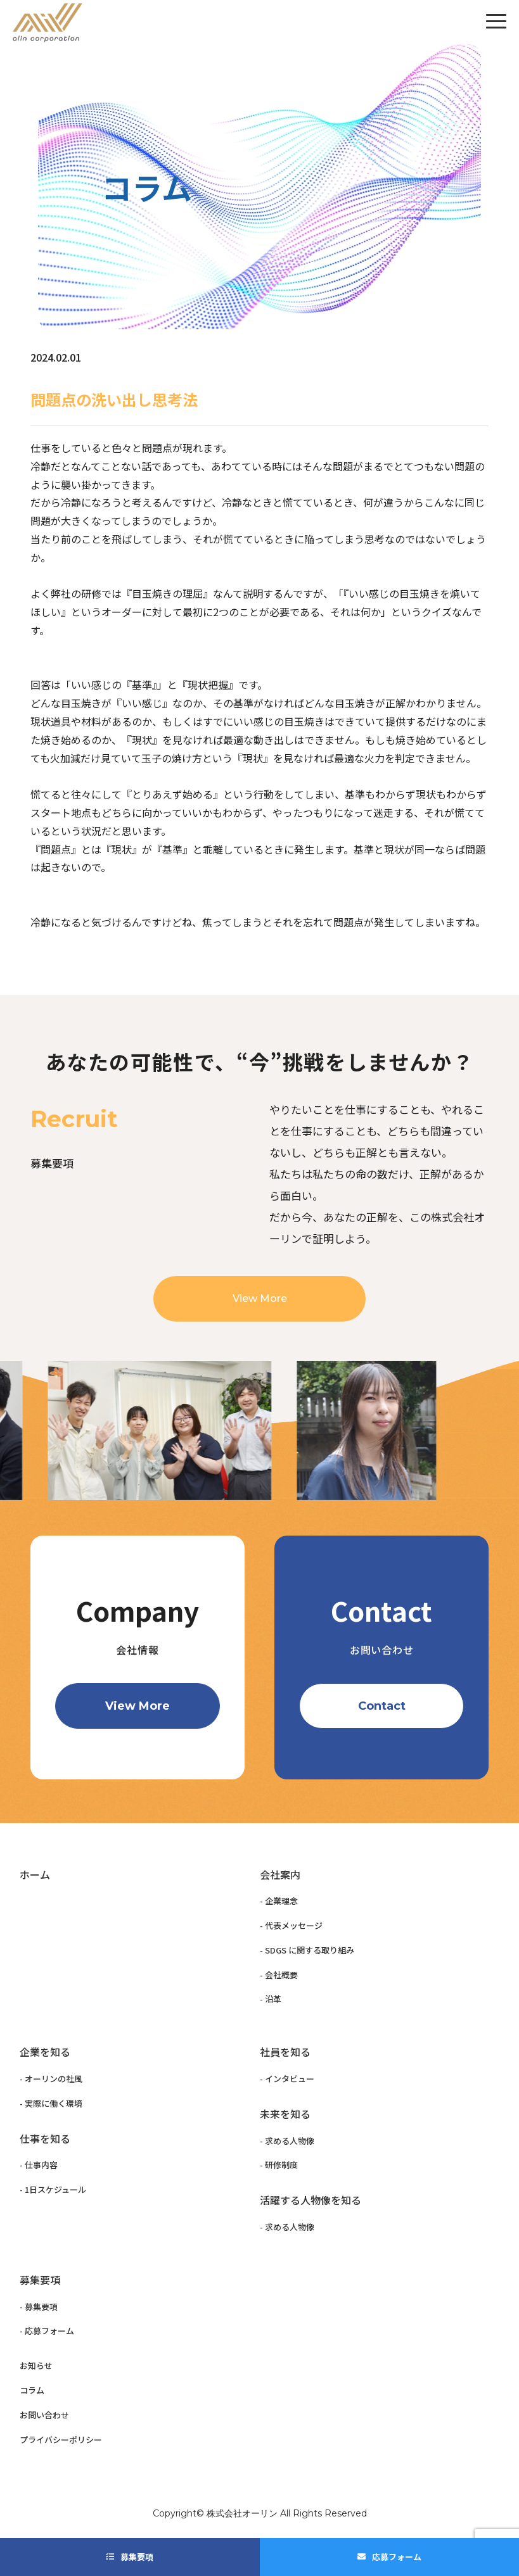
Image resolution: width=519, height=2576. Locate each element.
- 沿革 (270, 1999)
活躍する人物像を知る (310, 2199)
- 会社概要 (279, 1975)
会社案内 (280, 1874)
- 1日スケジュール (53, 2189)
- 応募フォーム (47, 2331)
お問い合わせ (44, 2415)
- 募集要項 (39, 2307)
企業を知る (45, 2051)
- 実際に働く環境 (51, 2103)
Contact (382, 1706)
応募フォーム (396, 2557)
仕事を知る (45, 2138)
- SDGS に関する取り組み (307, 1950)
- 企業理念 (279, 1901)
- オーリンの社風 (51, 2079)
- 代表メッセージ (291, 1925)
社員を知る (285, 2051)
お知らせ (36, 2365)
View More (260, 1331)
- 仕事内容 (39, 2165)
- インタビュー (287, 2079)
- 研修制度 (279, 2165)
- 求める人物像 (287, 2141)
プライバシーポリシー (61, 2440)
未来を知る (285, 2113)
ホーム (35, 1874)
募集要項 (136, 2557)
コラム (32, 2390)
